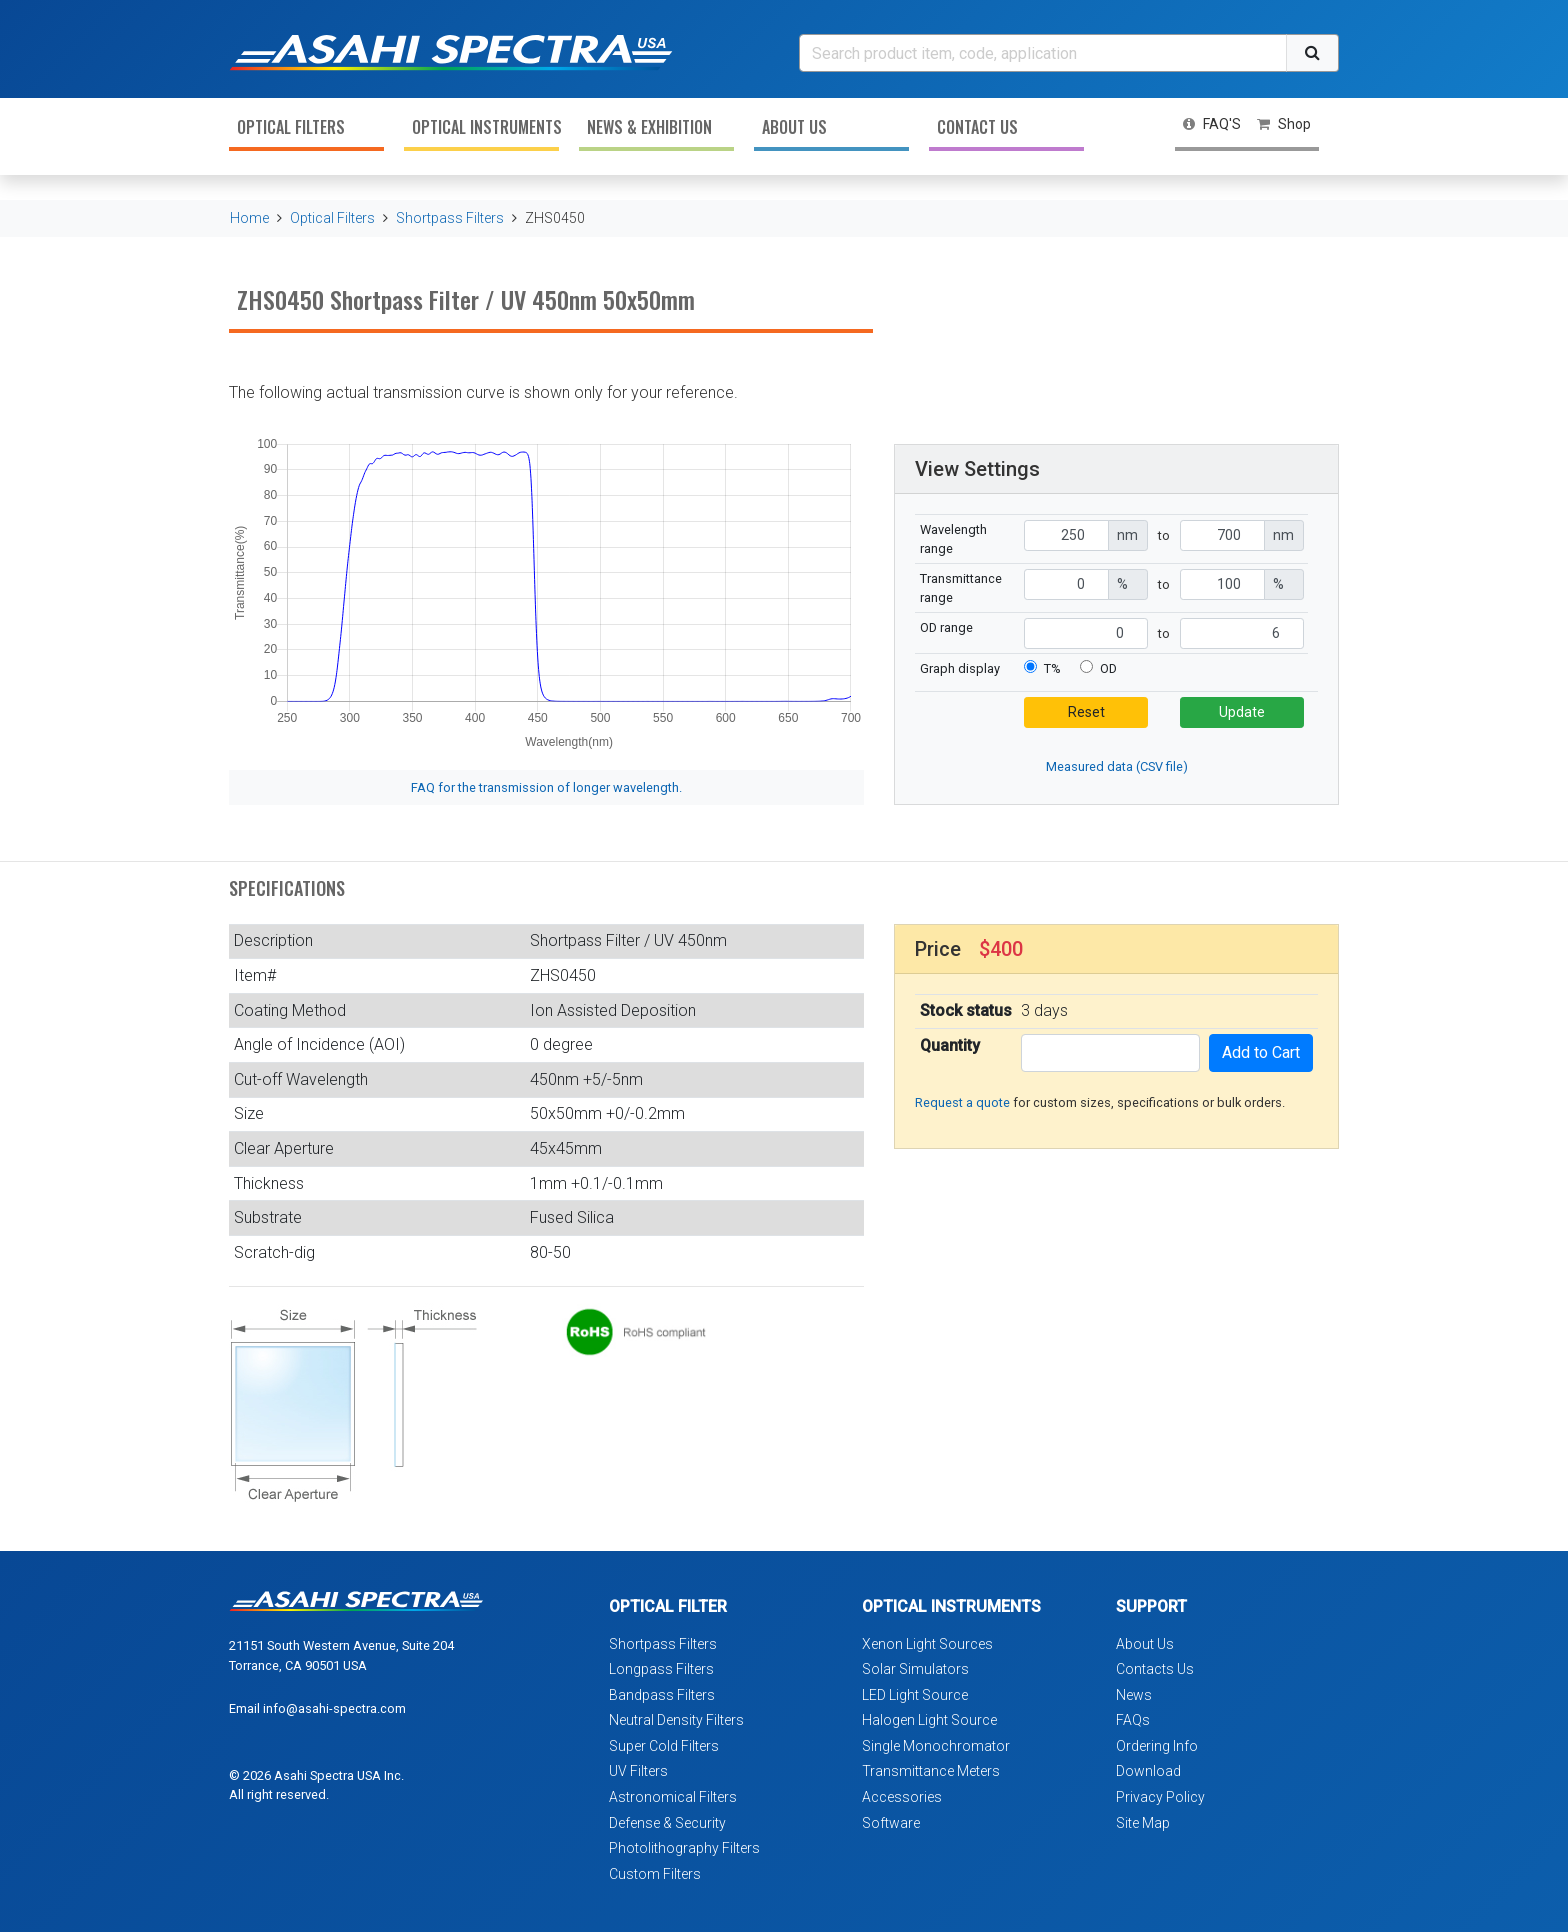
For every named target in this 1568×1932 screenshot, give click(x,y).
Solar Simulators (915, 1669)
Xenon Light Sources (927, 1644)
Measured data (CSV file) (1117, 766)
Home (249, 218)
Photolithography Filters (684, 1848)
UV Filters (638, 1771)
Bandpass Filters (662, 1695)
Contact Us (977, 127)
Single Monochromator (936, 1746)
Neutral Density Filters (676, 1720)
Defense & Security (667, 1823)
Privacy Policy (1160, 1797)
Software (891, 1823)
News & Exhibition (649, 127)
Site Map (1143, 1823)
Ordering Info (1157, 1746)
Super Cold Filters (664, 1746)
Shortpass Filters (450, 218)
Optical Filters (291, 127)
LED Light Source (915, 1695)
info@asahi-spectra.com (334, 1708)
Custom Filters (655, 1874)
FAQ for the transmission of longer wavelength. (546, 787)
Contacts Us (1155, 1669)
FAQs (1133, 1720)
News (1134, 1695)
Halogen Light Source (929, 1720)
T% (1052, 668)
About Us (794, 127)
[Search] (1043, 53)
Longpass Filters (661, 1669)
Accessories (902, 1797)
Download (1148, 1771)
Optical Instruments (485, 127)
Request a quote (962, 1102)
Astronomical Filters (673, 1797)
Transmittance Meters (931, 1771)
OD (1108, 668)
